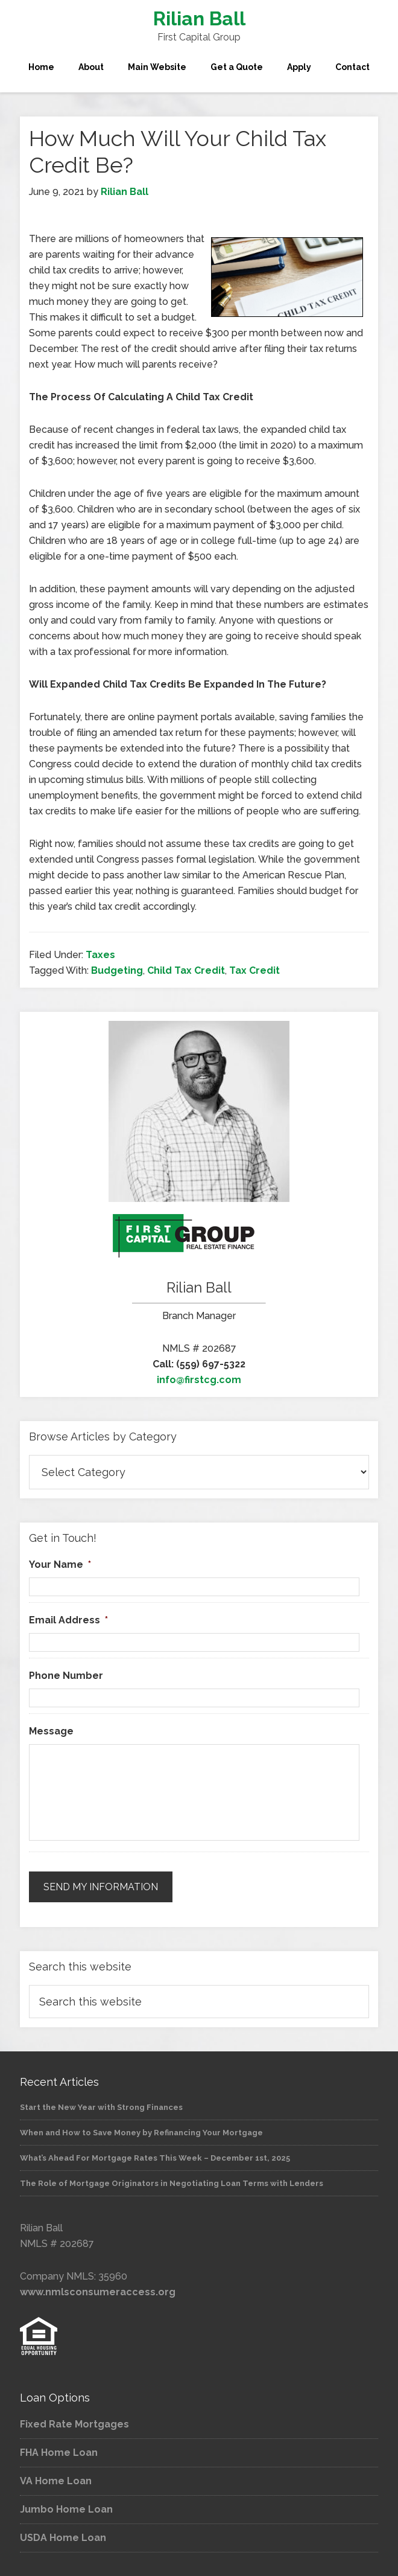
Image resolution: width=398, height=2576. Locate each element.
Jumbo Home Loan (66, 2509)
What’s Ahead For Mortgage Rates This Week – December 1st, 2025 (155, 2157)
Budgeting (117, 970)
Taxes (100, 954)
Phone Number (66, 1675)
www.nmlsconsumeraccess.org (97, 2292)
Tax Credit (254, 970)
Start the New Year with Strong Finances (101, 2107)
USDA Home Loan (63, 2537)
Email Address (68, 1620)
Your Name (60, 1564)
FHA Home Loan (59, 2452)
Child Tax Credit (186, 970)
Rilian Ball (199, 18)
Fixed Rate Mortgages (74, 2424)
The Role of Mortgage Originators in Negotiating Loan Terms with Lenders (171, 2183)
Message (51, 1731)
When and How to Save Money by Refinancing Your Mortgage (141, 2132)
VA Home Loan (56, 2481)
